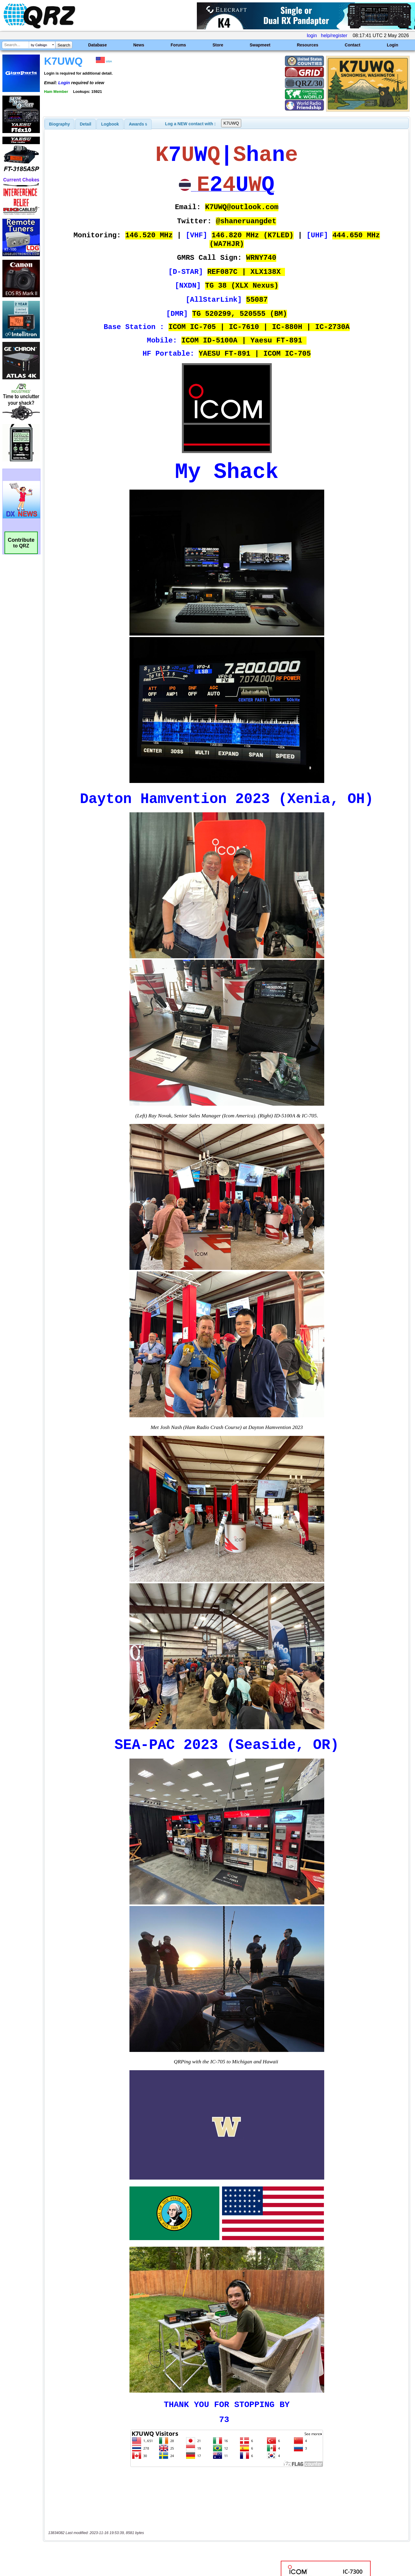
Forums (178, 45)
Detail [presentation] (85, 124)
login (312, 35)
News (138, 45)
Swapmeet (260, 45)
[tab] (60, 124)
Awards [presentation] (138, 124)
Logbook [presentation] (110, 124)
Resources (308, 45)
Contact (352, 45)
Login (392, 45)
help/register (334, 35)
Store (217, 45)
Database (97, 45)
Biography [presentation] (59, 124)
